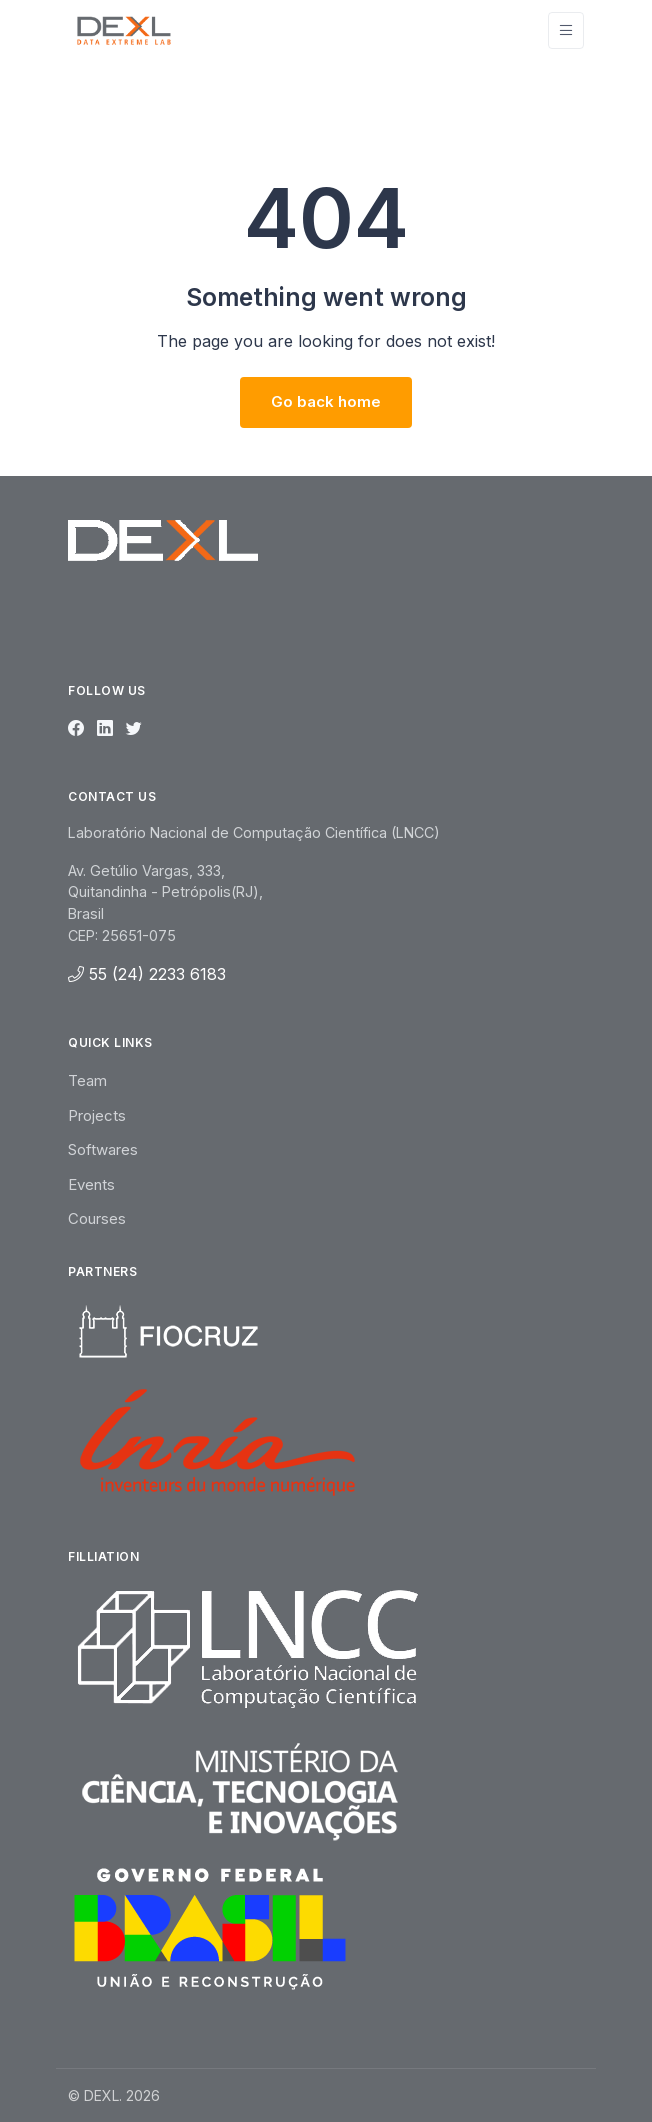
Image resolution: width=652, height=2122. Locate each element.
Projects (97, 1115)
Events (91, 1184)
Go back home (326, 401)
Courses (97, 1218)
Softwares (103, 1149)
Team (87, 1080)
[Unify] (124, 30)
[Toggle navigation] (566, 30)
